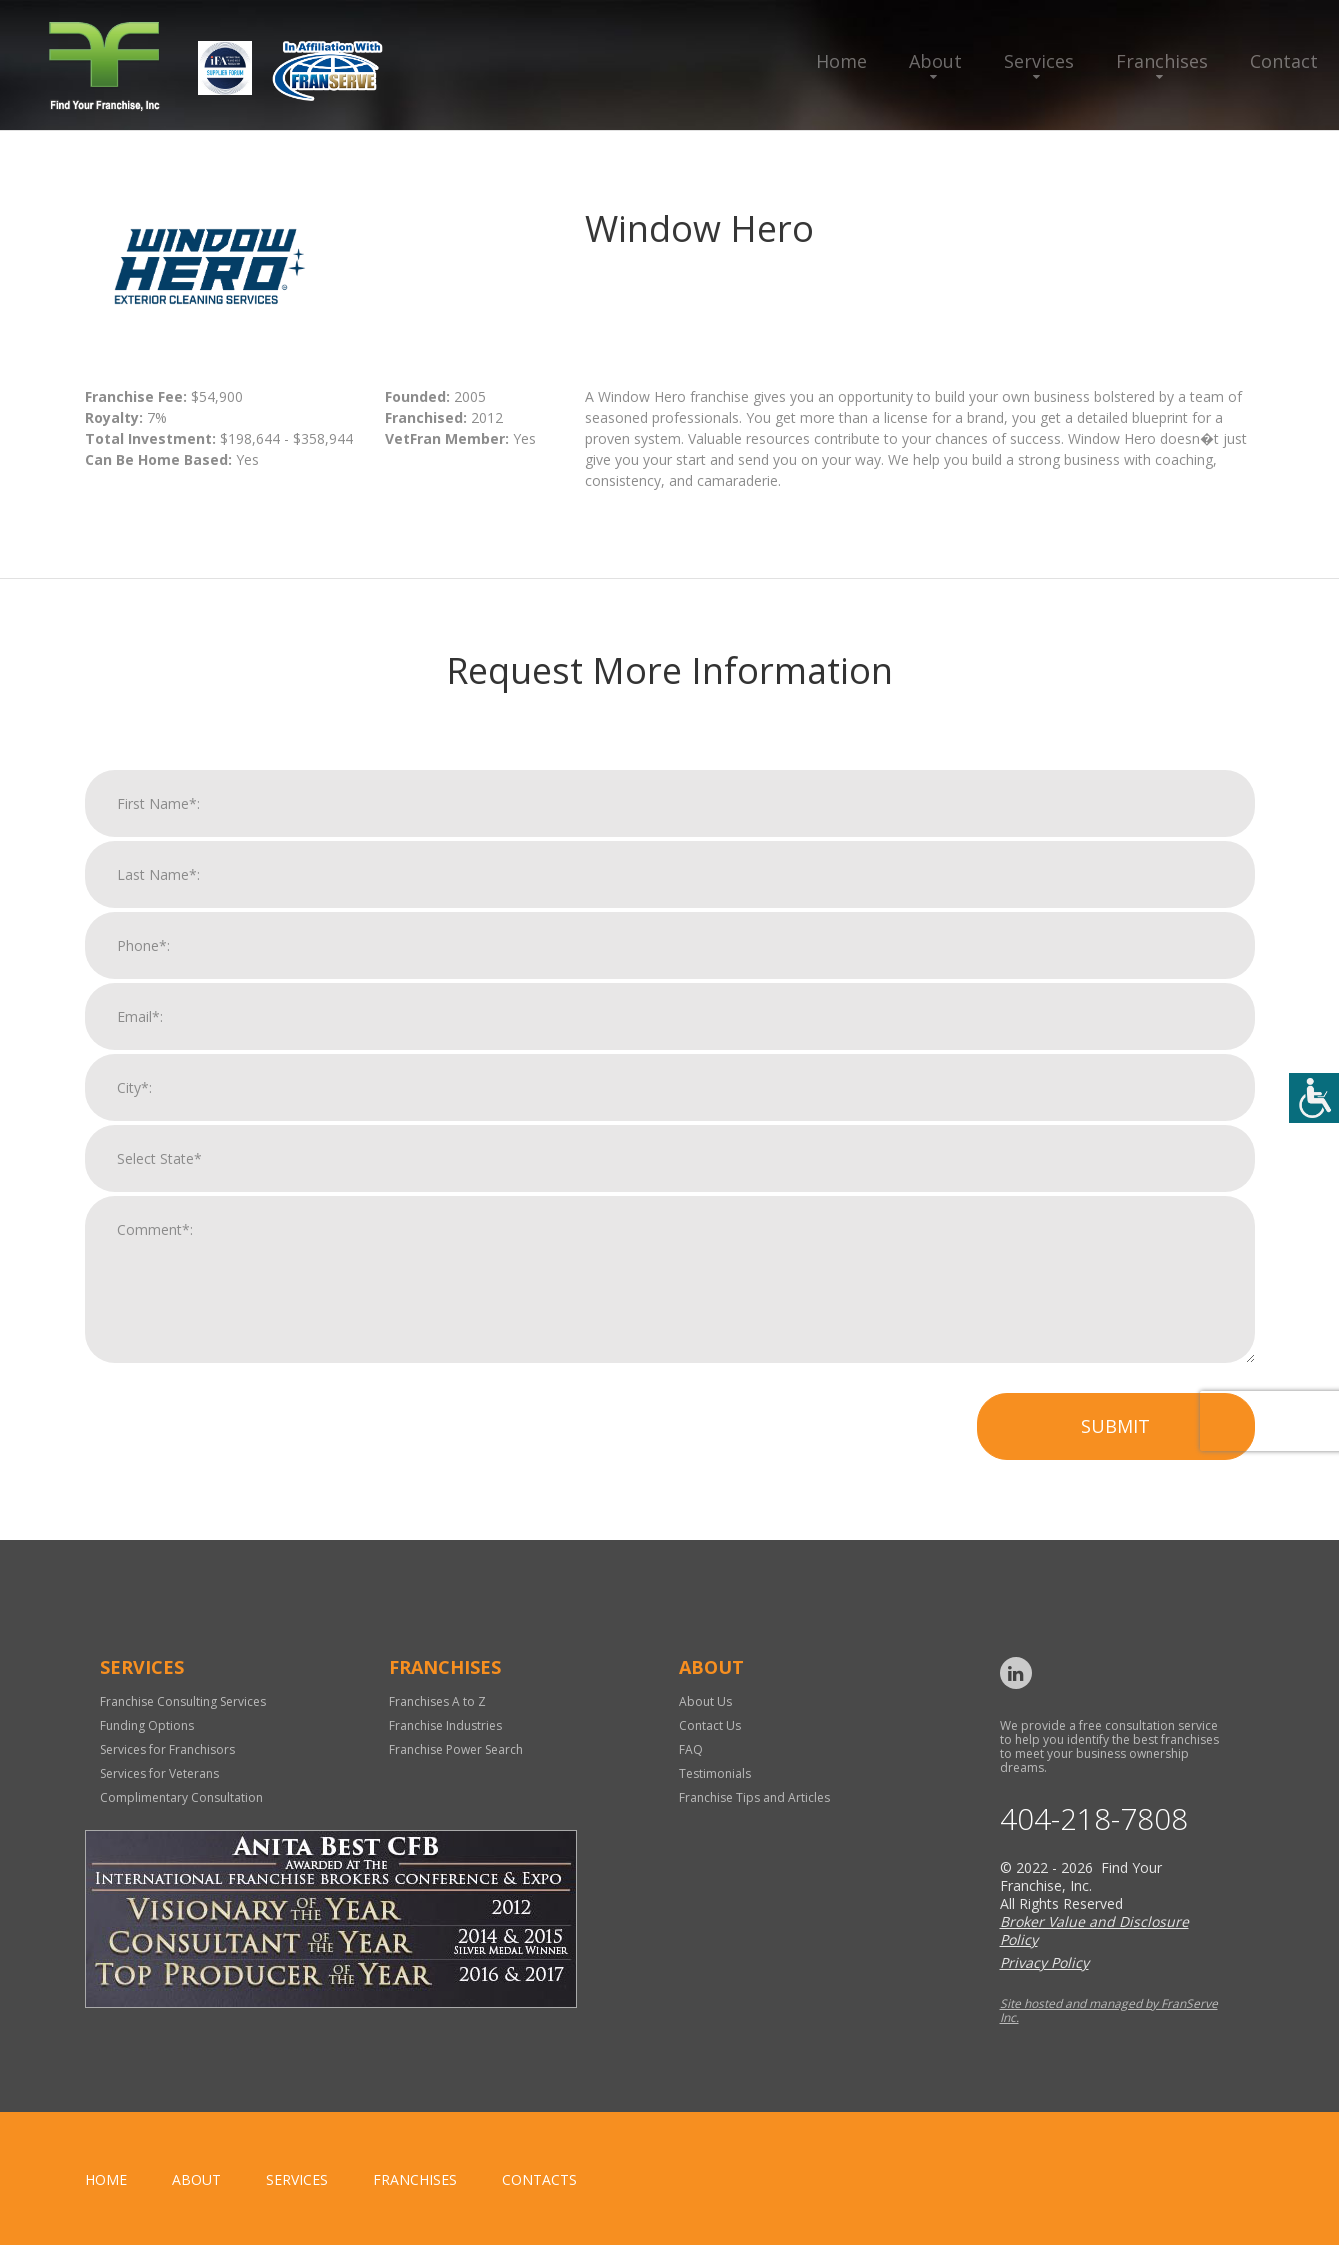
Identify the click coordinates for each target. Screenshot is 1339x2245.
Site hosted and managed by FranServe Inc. (1109, 2010)
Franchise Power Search (456, 1749)
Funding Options (147, 1725)
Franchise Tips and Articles (754, 1797)
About (935, 61)
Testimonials (715, 1773)
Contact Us (710, 1725)
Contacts (539, 2179)
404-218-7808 (1094, 1820)
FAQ (691, 1749)
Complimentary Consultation (181, 1797)
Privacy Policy (1044, 1962)
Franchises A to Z (437, 1701)
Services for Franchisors (167, 1749)
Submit (1115, 1443)
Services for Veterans (159, 1773)
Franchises (1162, 61)
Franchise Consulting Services (183, 1701)
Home (841, 61)
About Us (705, 1701)
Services (1039, 61)
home (106, 2179)
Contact (1284, 61)
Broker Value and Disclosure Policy (1094, 1930)
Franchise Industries (445, 1725)
